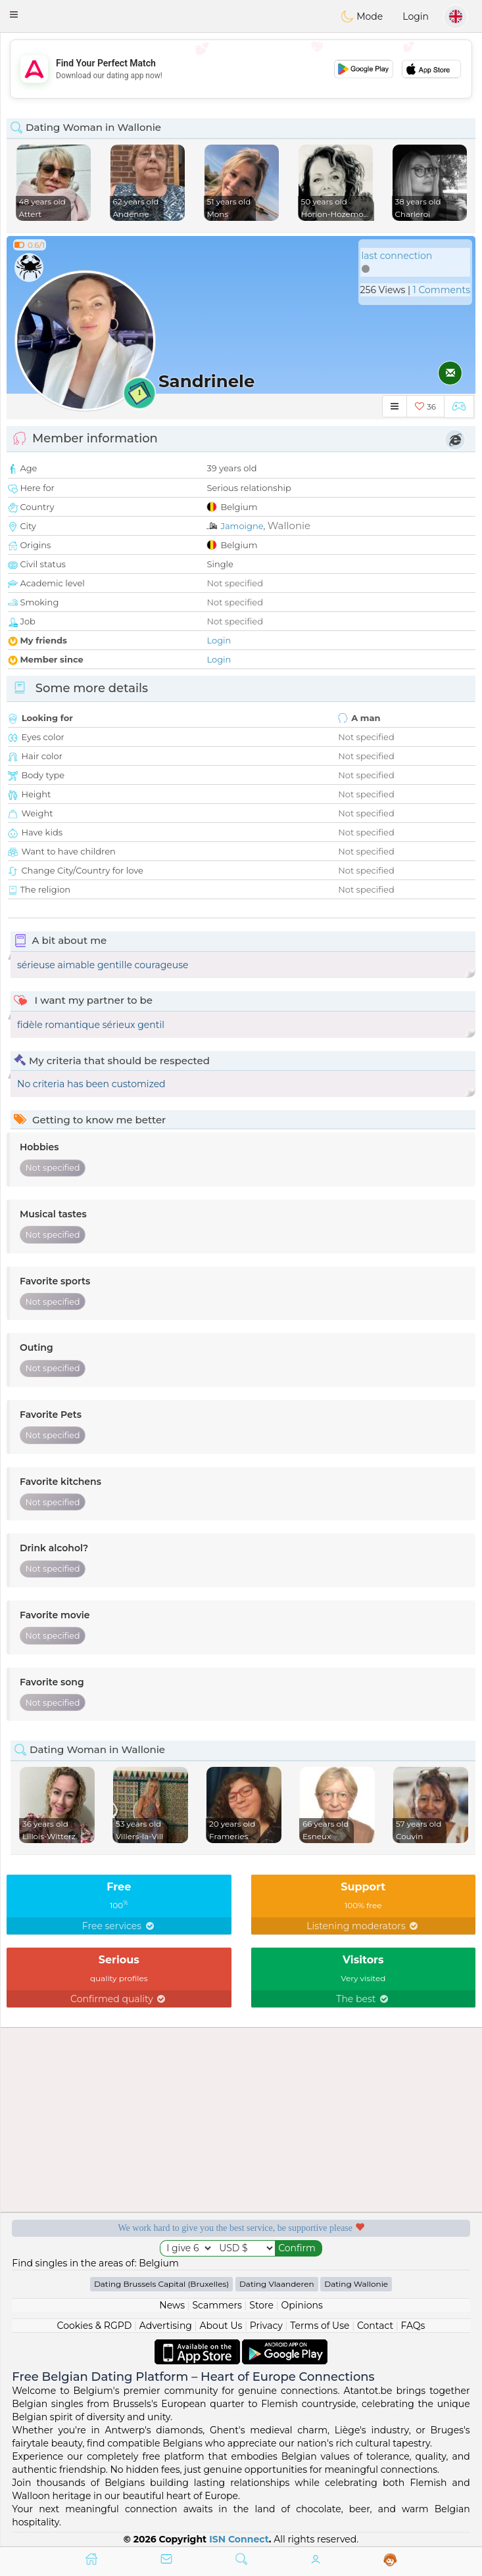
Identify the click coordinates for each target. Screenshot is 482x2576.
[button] (14, 14)
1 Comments (441, 290)
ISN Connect (239, 2539)
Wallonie (289, 525)
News (172, 2305)
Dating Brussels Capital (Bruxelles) (161, 2284)
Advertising (165, 2325)
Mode (362, 16)
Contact (375, 2325)
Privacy (266, 2325)
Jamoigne (241, 526)
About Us (220, 2325)
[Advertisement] (241, 69)
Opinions (301, 2305)
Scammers (216, 2305)
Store (261, 2305)
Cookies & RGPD (94, 2325)
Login (415, 16)
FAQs (413, 2325)
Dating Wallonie (356, 2284)
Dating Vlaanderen (276, 2284)
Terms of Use (319, 2325)
